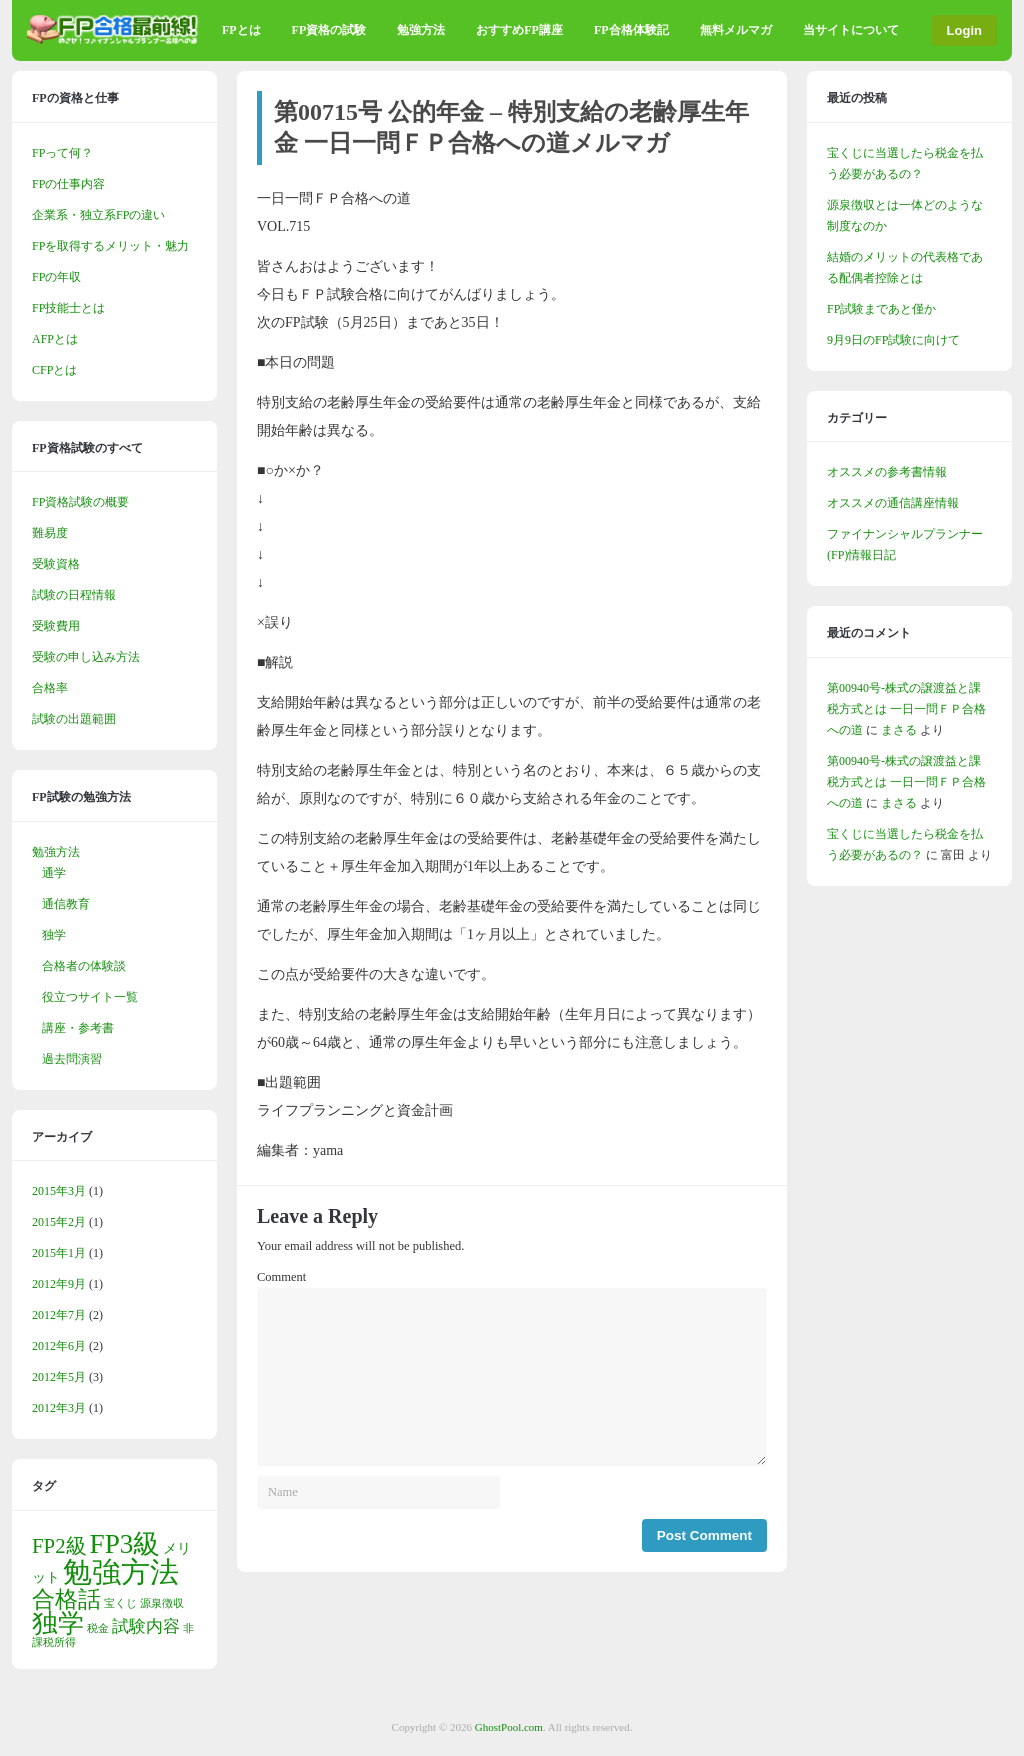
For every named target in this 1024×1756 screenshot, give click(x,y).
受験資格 (56, 564)
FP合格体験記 (631, 30)
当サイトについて (851, 30)
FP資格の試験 (329, 30)
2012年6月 (59, 1346)
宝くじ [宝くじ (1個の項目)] (120, 1603)
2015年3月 (59, 1191)
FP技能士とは (68, 308)
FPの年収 (56, 277)
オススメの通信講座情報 (893, 503)
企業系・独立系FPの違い (98, 215)
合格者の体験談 (84, 966)
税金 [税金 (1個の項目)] (98, 1628)
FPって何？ (62, 153)
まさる (899, 730)
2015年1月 (59, 1253)
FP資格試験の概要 (80, 502)
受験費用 (56, 626)
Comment (281, 1277)
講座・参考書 (78, 1028)
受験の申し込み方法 (86, 657)
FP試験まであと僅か (881, 309)
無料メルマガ (736, 30)
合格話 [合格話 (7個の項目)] (66, 1599)
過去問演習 (72, 1059)
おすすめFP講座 (519, 30)
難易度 (50, 533)
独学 (54, 935)
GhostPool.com (509, 1727)
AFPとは (55, 339)
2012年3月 (59, 1408)
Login (964, 30)
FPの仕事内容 (68, 184)
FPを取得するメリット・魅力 (110, 246)
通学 (54, 873)
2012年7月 (59, 1315)
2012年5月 (59, 1377)
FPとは (241, 30)
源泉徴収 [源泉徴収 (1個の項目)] (162, 1603)
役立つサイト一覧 (90, 997)
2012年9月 (59, 1284)
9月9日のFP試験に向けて (893, 340)
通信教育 (66, 904)
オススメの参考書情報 (887, 472)
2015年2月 (59, 1222)
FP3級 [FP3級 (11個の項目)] (125, 1544)
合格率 (50, 688)
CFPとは (54, 370)
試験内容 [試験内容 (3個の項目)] (146, 1626)
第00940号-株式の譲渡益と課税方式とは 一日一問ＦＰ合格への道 (906, 709)
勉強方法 (421, 30)
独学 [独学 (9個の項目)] (58, 1623)
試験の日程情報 (74, 595)
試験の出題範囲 (74, 719)
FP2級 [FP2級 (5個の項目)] (59, 1546)
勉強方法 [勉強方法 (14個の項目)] (121, 1572)
